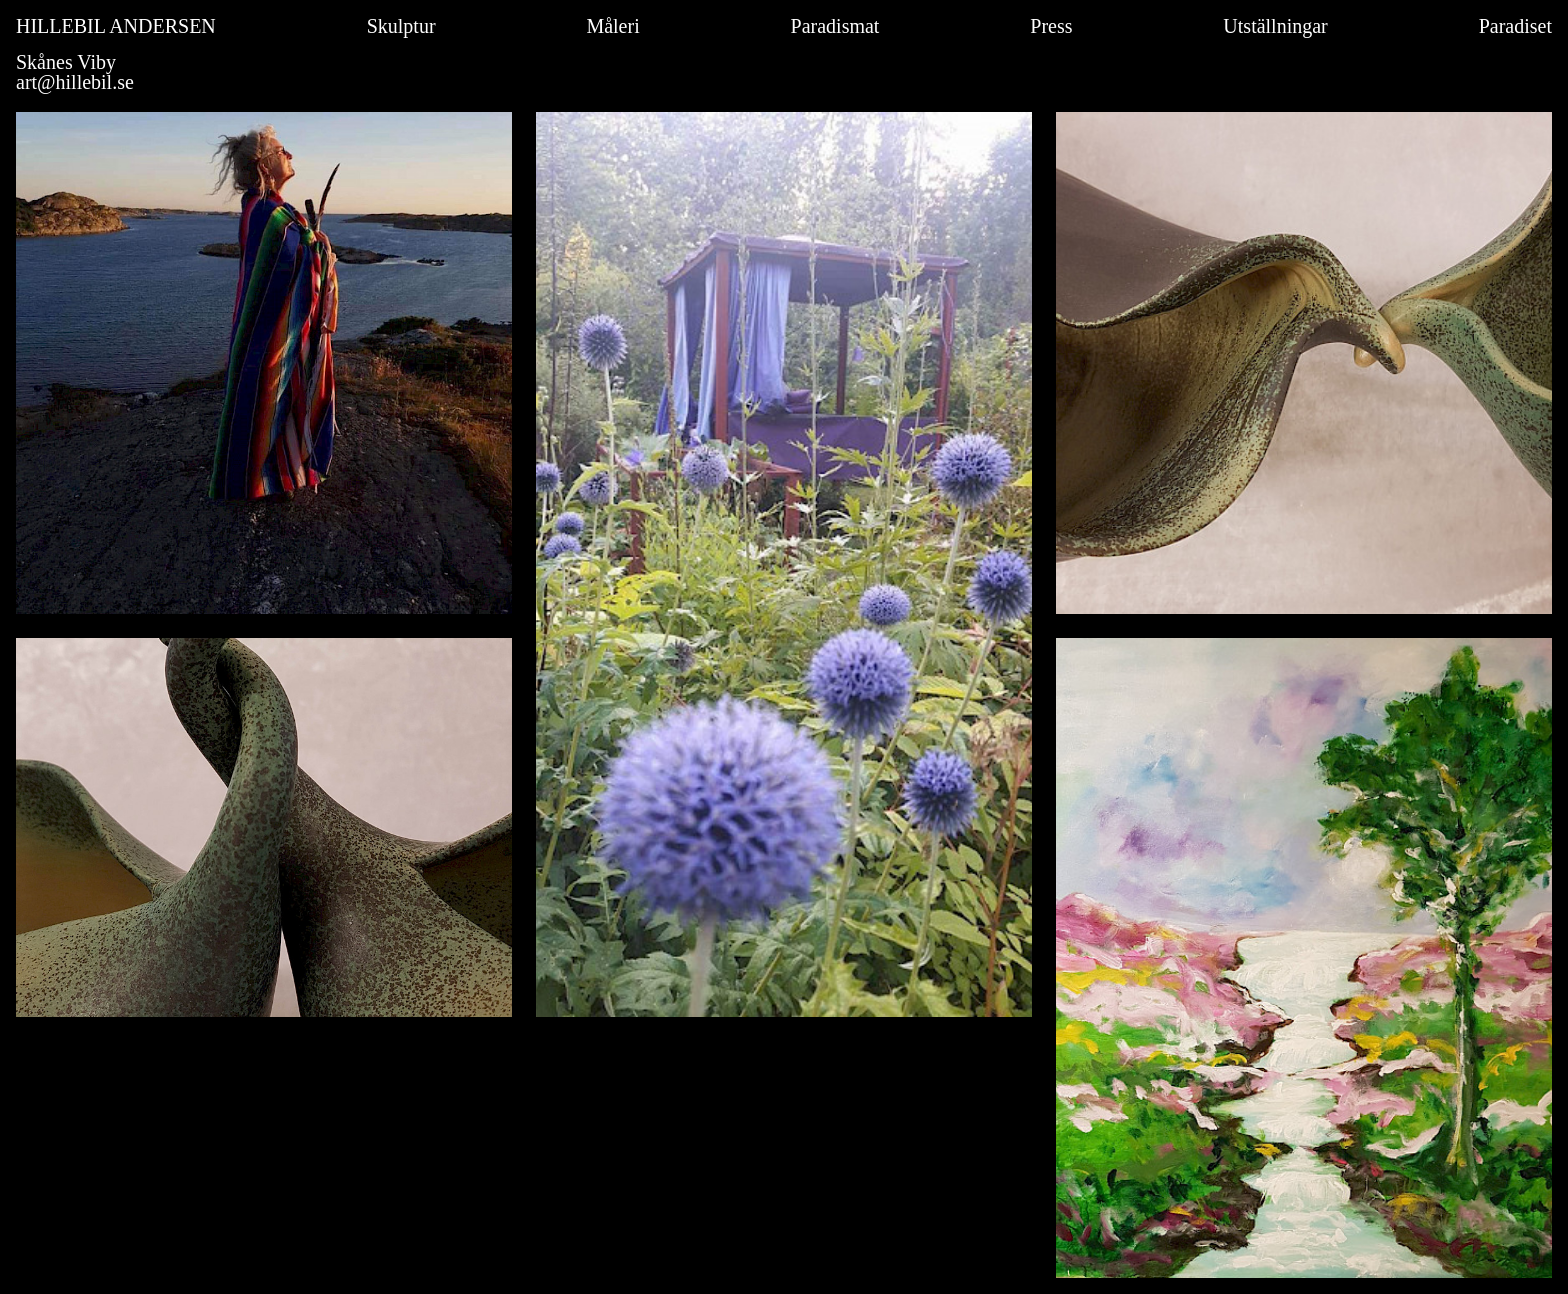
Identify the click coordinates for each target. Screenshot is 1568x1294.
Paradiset (1515, 26)
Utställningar (1275, 26)
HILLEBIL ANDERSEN (116, 26)
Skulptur (401, 26)
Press (1051, 26)
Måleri (612, 26)
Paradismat (835, 26)
